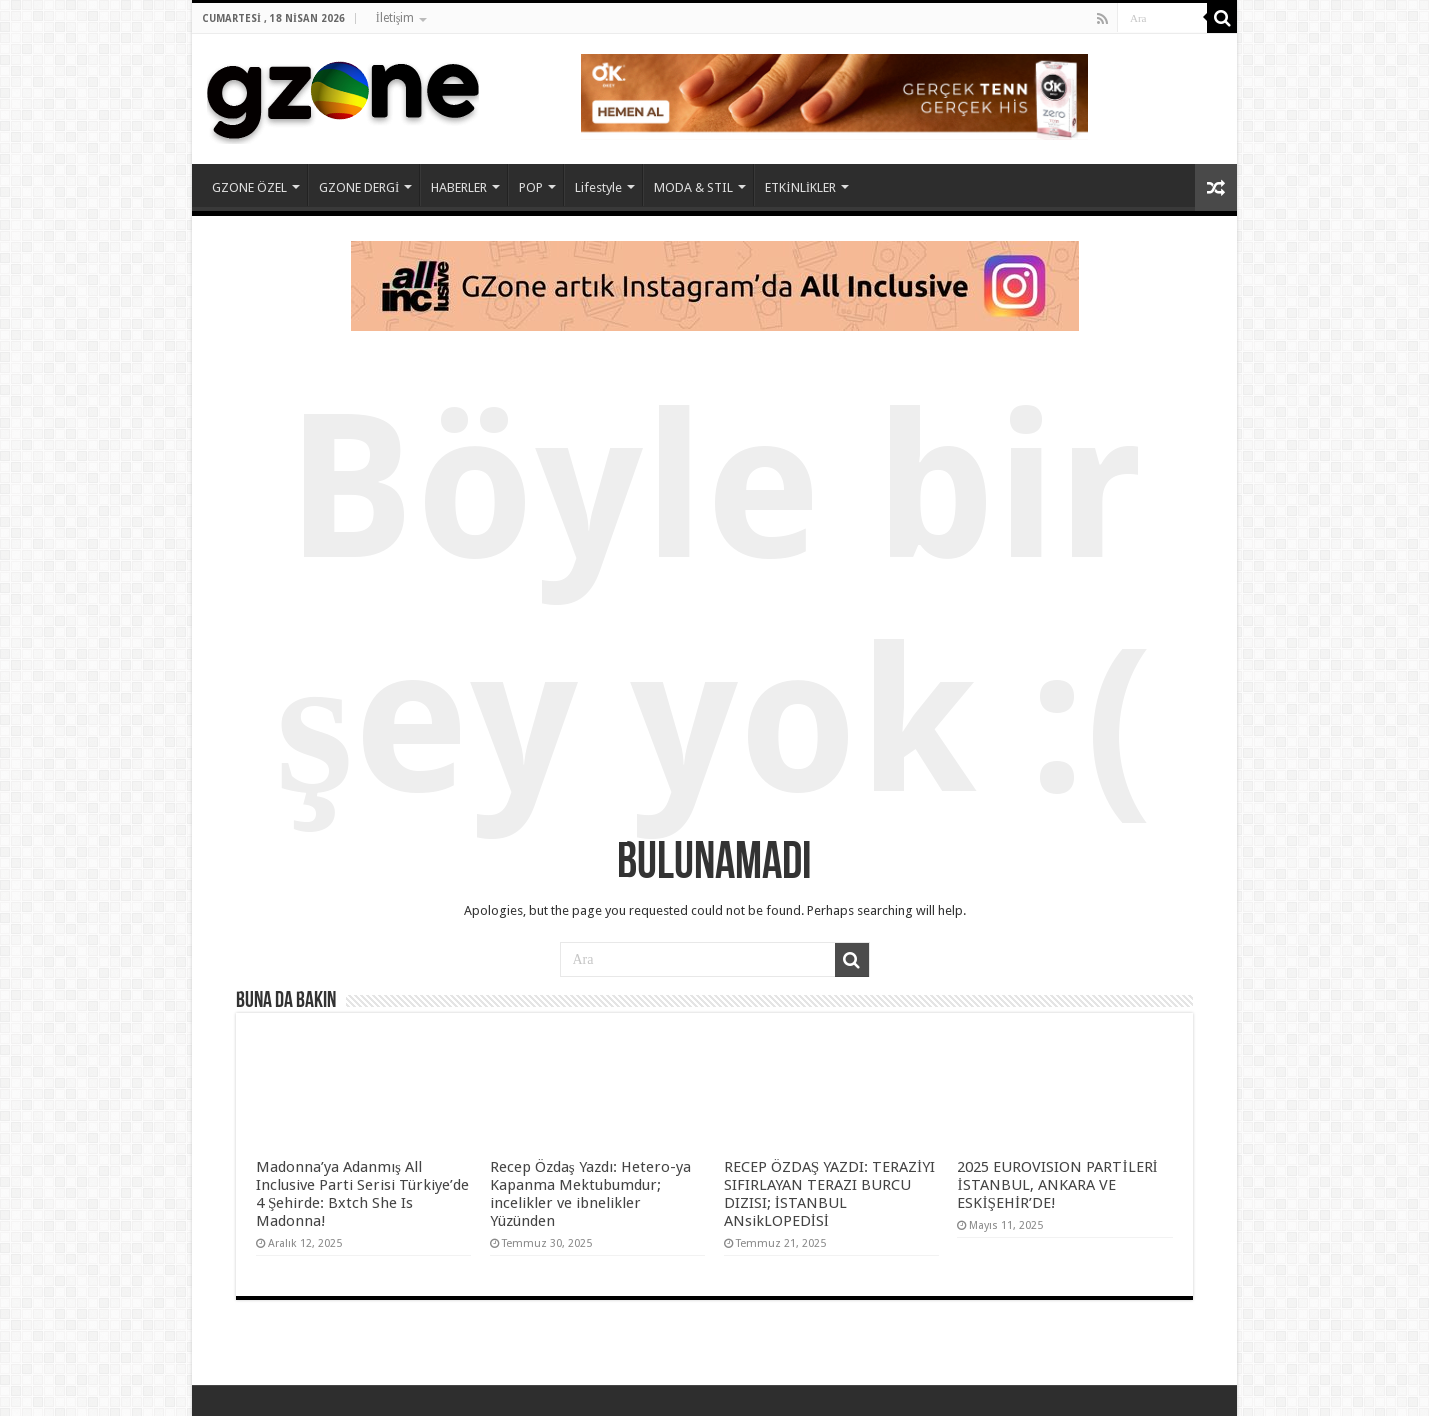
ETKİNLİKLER (800, 187)
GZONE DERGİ (359, 187)
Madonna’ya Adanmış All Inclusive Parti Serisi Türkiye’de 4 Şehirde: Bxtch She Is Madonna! (362, 1194)
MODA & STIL (693, 187)
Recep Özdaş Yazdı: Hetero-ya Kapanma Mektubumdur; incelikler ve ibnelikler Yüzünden (590, 1194)
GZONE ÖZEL (249, 187)
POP (531, 187)
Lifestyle (598, 187)
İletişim (395, 18)
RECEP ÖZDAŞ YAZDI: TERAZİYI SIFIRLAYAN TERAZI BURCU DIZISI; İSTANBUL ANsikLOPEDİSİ (830, 1194)
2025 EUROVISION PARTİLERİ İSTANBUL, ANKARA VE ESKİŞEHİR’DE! (1057, 1185)
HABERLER (459, 187)
